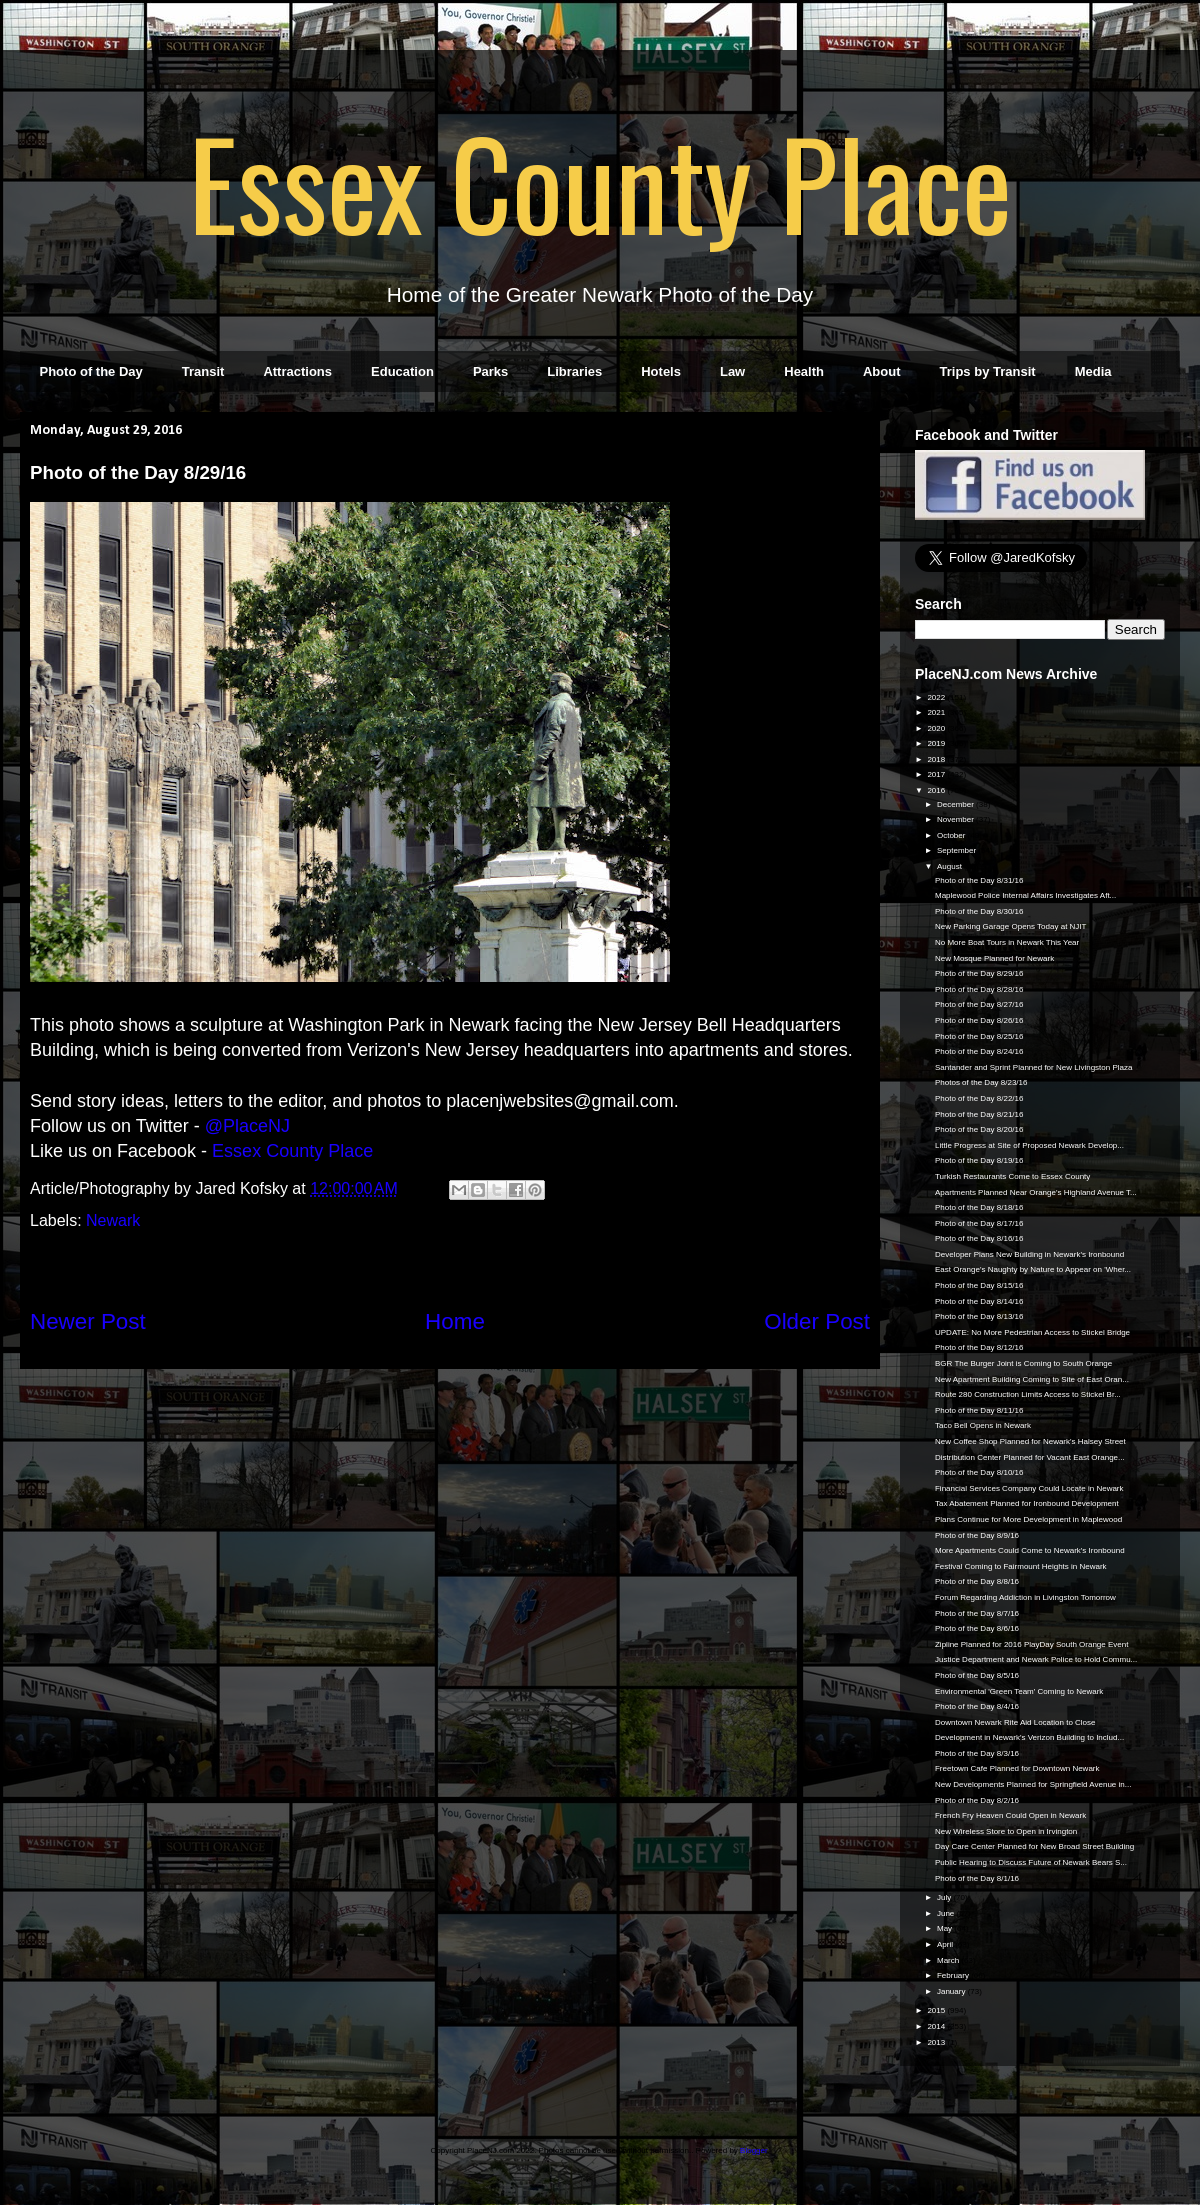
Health (804, 371)
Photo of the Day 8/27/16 (979, 1004)
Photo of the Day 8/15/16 (979, 1285)
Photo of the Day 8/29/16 (979, 973)
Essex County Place (600, 181)
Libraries (574, 371)
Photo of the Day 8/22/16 (979, 1098)
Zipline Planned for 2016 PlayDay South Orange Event (1031, 1644)
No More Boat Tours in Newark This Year (1007, 942)
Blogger (753, 2150)
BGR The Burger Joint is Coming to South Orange (1023, 1363)
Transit (203, 371)
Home (455, 1321)
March (949, 1960)
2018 (937, 759)
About (882, 371)
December (956, 804)
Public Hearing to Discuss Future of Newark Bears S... (1031, 1862)
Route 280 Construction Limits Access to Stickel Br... (1028, 1394)
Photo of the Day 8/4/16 (977, 1706)
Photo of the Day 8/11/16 (979, 1410)
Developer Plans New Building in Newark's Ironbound (1029, 1254)
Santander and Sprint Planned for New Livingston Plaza (1033, 1067)
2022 (937, 697)
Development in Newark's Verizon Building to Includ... (1029, 1737)
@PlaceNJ (247, 1126)
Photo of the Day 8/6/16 (977, 1628)
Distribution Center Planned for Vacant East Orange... (1030, 1457)
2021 (937, 712)
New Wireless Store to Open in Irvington (1006, 1831)
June (947, 1913)
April (946, 1944)
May (945, 1928)
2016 (937, 790)
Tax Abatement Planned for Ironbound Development (1027, 1503)
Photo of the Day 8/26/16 (979, 1020)
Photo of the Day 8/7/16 (977, 1613)
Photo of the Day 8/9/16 (977, 1535)
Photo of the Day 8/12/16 (979, 1347)
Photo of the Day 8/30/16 (979, 911)
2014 (937, 2026)
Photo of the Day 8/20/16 (979, 1129)
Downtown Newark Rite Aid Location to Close (1015, 1722)
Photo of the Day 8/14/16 (979, 1301)
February (954, 1975)
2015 (937, 2010)
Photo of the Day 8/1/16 (977, 1878)
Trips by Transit (988, 371)
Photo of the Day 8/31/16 (979, 880)
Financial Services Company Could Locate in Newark (1029, 1488)
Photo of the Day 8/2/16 (977, 1800)
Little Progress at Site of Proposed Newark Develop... (1029, 1145)
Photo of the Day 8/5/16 (977, 1675)
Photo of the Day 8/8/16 (977, 1581)
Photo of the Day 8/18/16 (979, 1207)
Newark (113, 1220)
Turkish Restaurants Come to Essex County (1012, 1176)
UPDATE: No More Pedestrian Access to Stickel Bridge (1032, 1332)
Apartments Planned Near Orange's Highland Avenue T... (1036, 1192)
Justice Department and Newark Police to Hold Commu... (1036, 1659)
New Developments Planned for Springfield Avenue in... (1033, 1784)
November (956, 819)
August (950, 866)
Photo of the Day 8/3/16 (977, 1753)
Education (402, 371)
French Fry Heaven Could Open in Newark (1010, 1815)
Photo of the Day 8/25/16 (979, 1036)
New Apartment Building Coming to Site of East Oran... (1032, 1379)
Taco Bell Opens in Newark (983, 1425)
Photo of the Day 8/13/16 (979, 1316)
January (952, 1991)
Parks (490, 371)
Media (1093, 371)
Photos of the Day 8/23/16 (981, 1082)
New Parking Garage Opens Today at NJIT (1010, 926)
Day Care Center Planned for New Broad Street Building (1034, 1846)
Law (732, 371)
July (945, 1897)
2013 (937, 2042)
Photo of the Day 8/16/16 (979, 1238)
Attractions (297, 371)
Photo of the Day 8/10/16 (979, 1472)
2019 (937, 743)
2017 (937, 774)
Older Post (817, 1321)
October (952, 835)
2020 (937, 728)
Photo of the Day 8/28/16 (979, 989)
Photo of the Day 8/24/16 (979, 1051)
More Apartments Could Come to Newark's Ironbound (1030, 1550)
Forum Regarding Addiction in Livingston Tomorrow (1025, 1597)
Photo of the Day (91, 371)
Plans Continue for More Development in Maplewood (1028, 1519)
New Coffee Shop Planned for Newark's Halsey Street (1030, 1441)
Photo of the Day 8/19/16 (979, 1160)
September (957, 850)
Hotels (661, 371)
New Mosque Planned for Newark (994, 958)
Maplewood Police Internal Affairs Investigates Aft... (1025, 895)
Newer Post (88, 1321)
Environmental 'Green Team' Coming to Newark (1019, 1691)
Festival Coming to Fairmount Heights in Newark (1021, 1566)
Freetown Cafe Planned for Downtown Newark (1017, 1768)
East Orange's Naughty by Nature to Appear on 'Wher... (1033, 1269)
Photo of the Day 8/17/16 (979, 1223)
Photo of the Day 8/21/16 (979, 1114)
